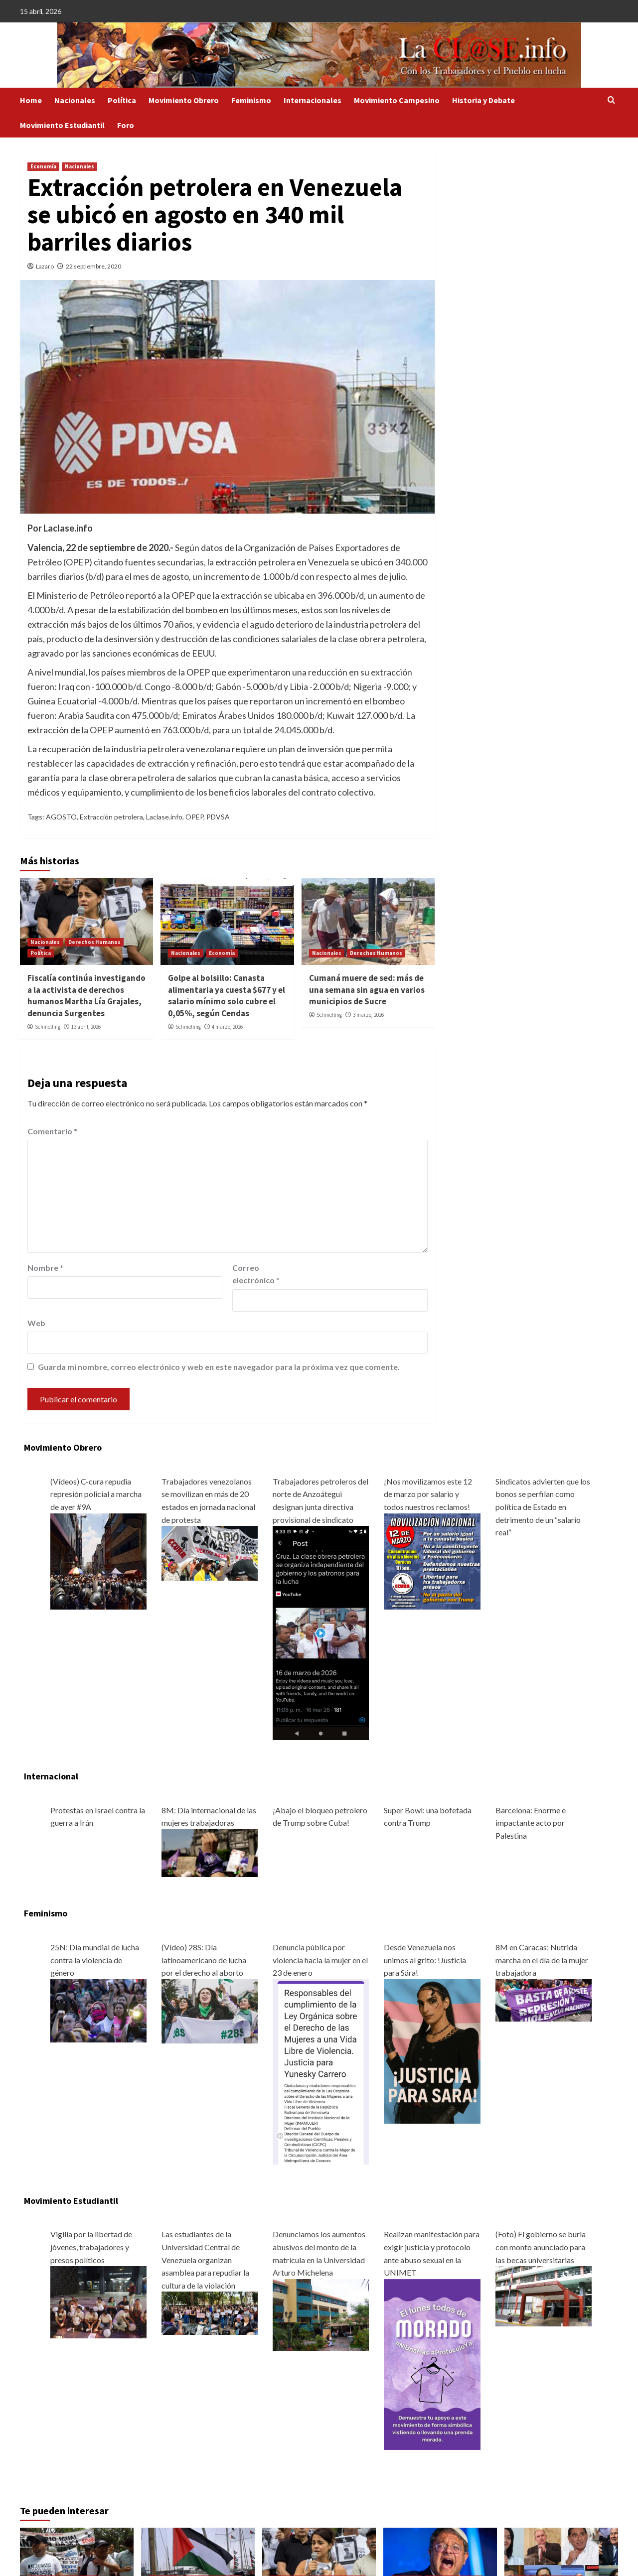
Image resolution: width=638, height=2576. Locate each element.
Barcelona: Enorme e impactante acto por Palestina (530, 1822)
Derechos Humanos (94, 942)
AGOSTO (61, 817)
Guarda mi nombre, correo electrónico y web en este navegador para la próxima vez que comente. (219, 1366)
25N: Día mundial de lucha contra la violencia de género (94, 1959)
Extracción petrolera (111, 817)
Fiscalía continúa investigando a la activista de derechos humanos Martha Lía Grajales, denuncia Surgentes (86, 995)
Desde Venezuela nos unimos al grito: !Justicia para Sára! (425, 1959)
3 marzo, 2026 (368, 1014)
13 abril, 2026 (86, 1026)
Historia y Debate (483, 100)
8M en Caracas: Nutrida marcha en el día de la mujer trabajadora (541, 1959)
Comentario (52, 1131)
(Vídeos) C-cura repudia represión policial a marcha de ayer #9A (96, 1494)
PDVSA (218, 817)
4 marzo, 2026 (227, 1026)
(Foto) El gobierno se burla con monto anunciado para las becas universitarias (540, 2246)
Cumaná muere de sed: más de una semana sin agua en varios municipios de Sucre (367, 989)
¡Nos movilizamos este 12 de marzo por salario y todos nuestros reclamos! (428, 1494)
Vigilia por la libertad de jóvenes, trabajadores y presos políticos (91, 2246)
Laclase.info (164, 817)
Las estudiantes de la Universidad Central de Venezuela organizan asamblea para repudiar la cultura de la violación (205, 2259)
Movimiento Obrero (184, 100)
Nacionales (74, 100)
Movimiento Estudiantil (62, 125)
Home (31, 100)
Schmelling (47, 1026)
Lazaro (45, 266)
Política (122, 100)
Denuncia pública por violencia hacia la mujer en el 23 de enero (320, 1959)
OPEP (194, 817)
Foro (125, 125)
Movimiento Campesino (397, 100)
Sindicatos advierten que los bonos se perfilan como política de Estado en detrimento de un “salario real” (542, 1507)
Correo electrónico (256, 1274)
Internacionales (312, 100)
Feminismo (251, 100)
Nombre (45, 1267)
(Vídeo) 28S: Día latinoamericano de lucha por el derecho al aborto (203, 1959)
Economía (43, 166)
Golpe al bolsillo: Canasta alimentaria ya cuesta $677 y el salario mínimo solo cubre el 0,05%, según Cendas (226, 995)
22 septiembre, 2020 (93, 266)
